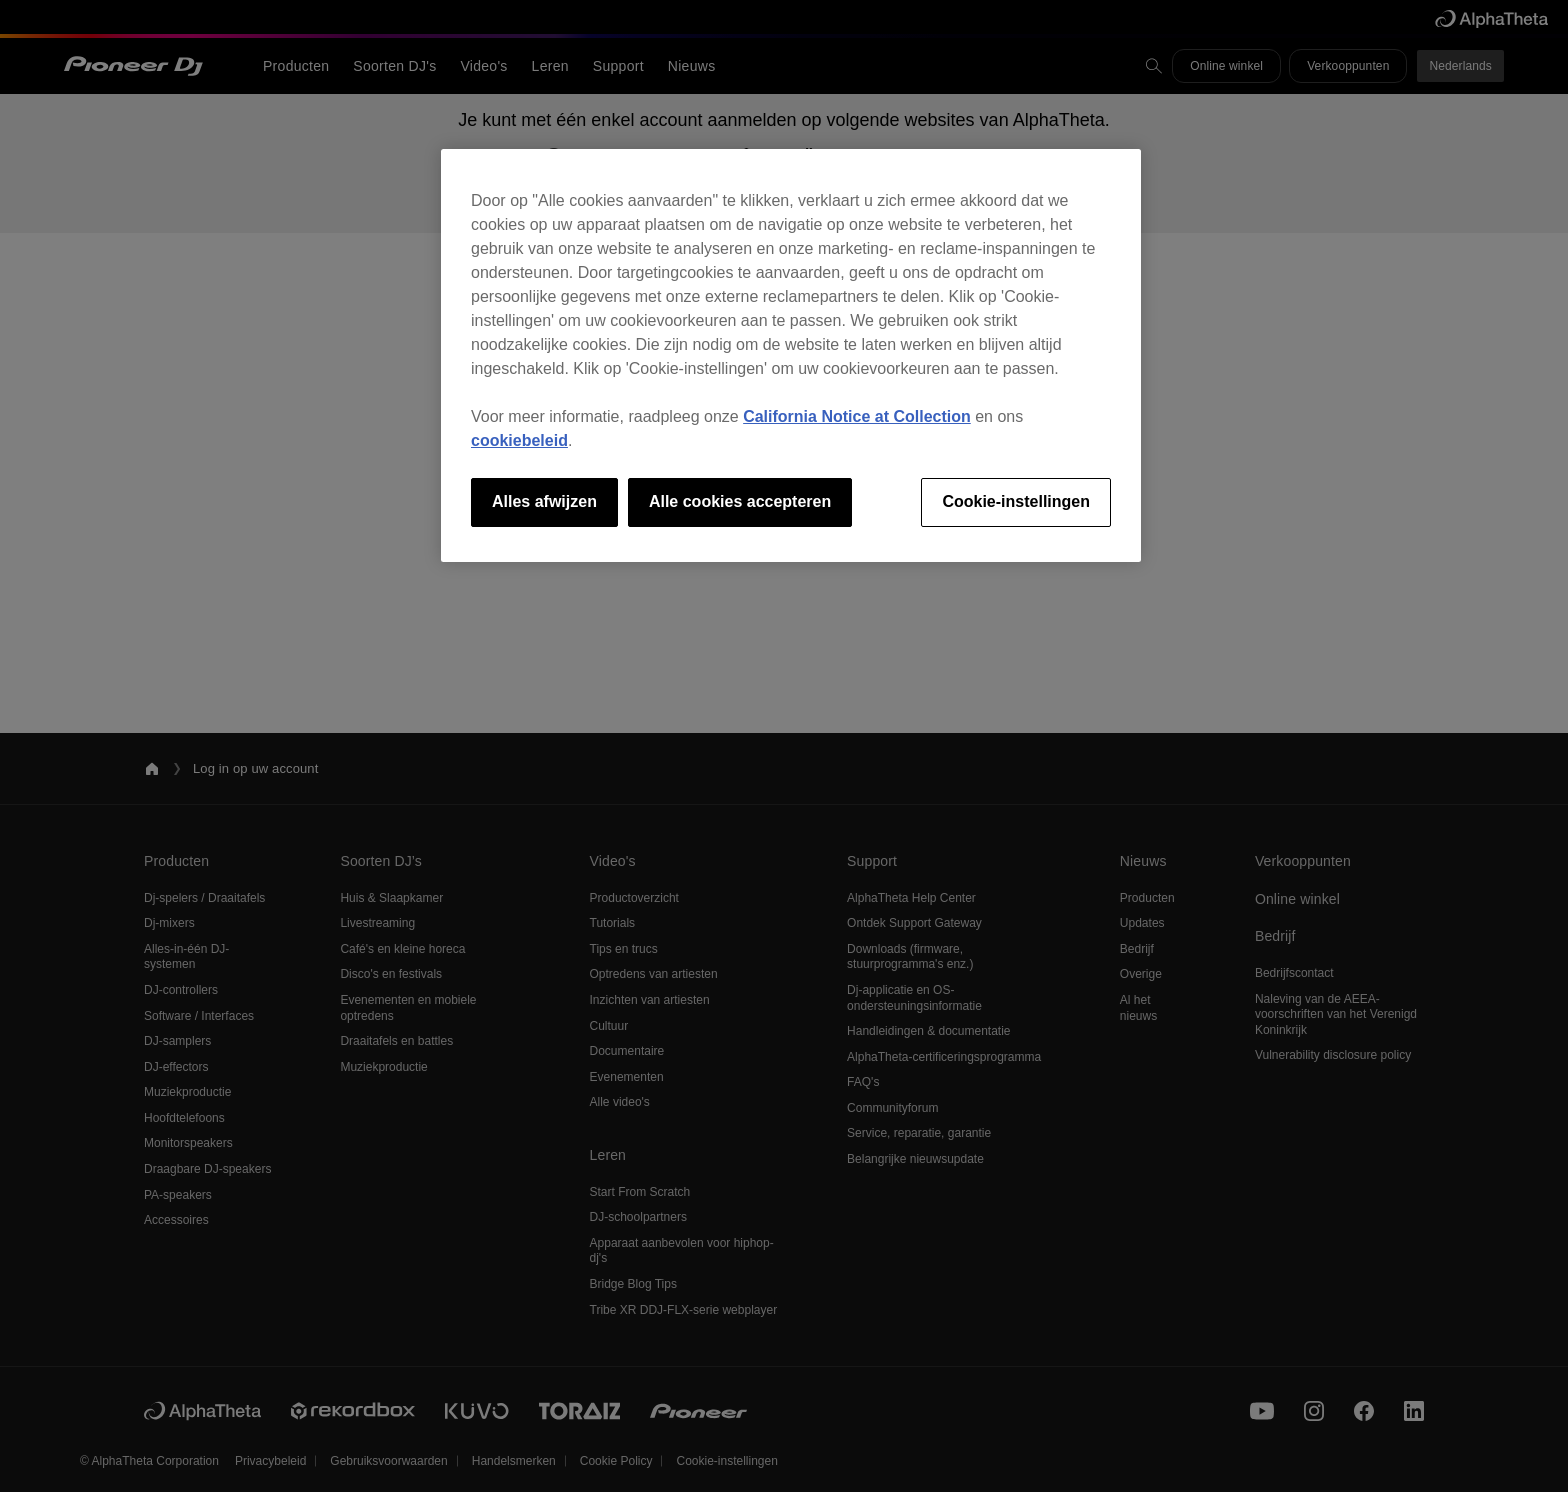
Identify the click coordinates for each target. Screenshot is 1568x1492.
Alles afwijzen (544, 501)
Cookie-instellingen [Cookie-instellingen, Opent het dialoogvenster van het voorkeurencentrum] (1016, 501)
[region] (791, 355)
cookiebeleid (519, 440)
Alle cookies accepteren (740, 501)
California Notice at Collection (857, 416)
